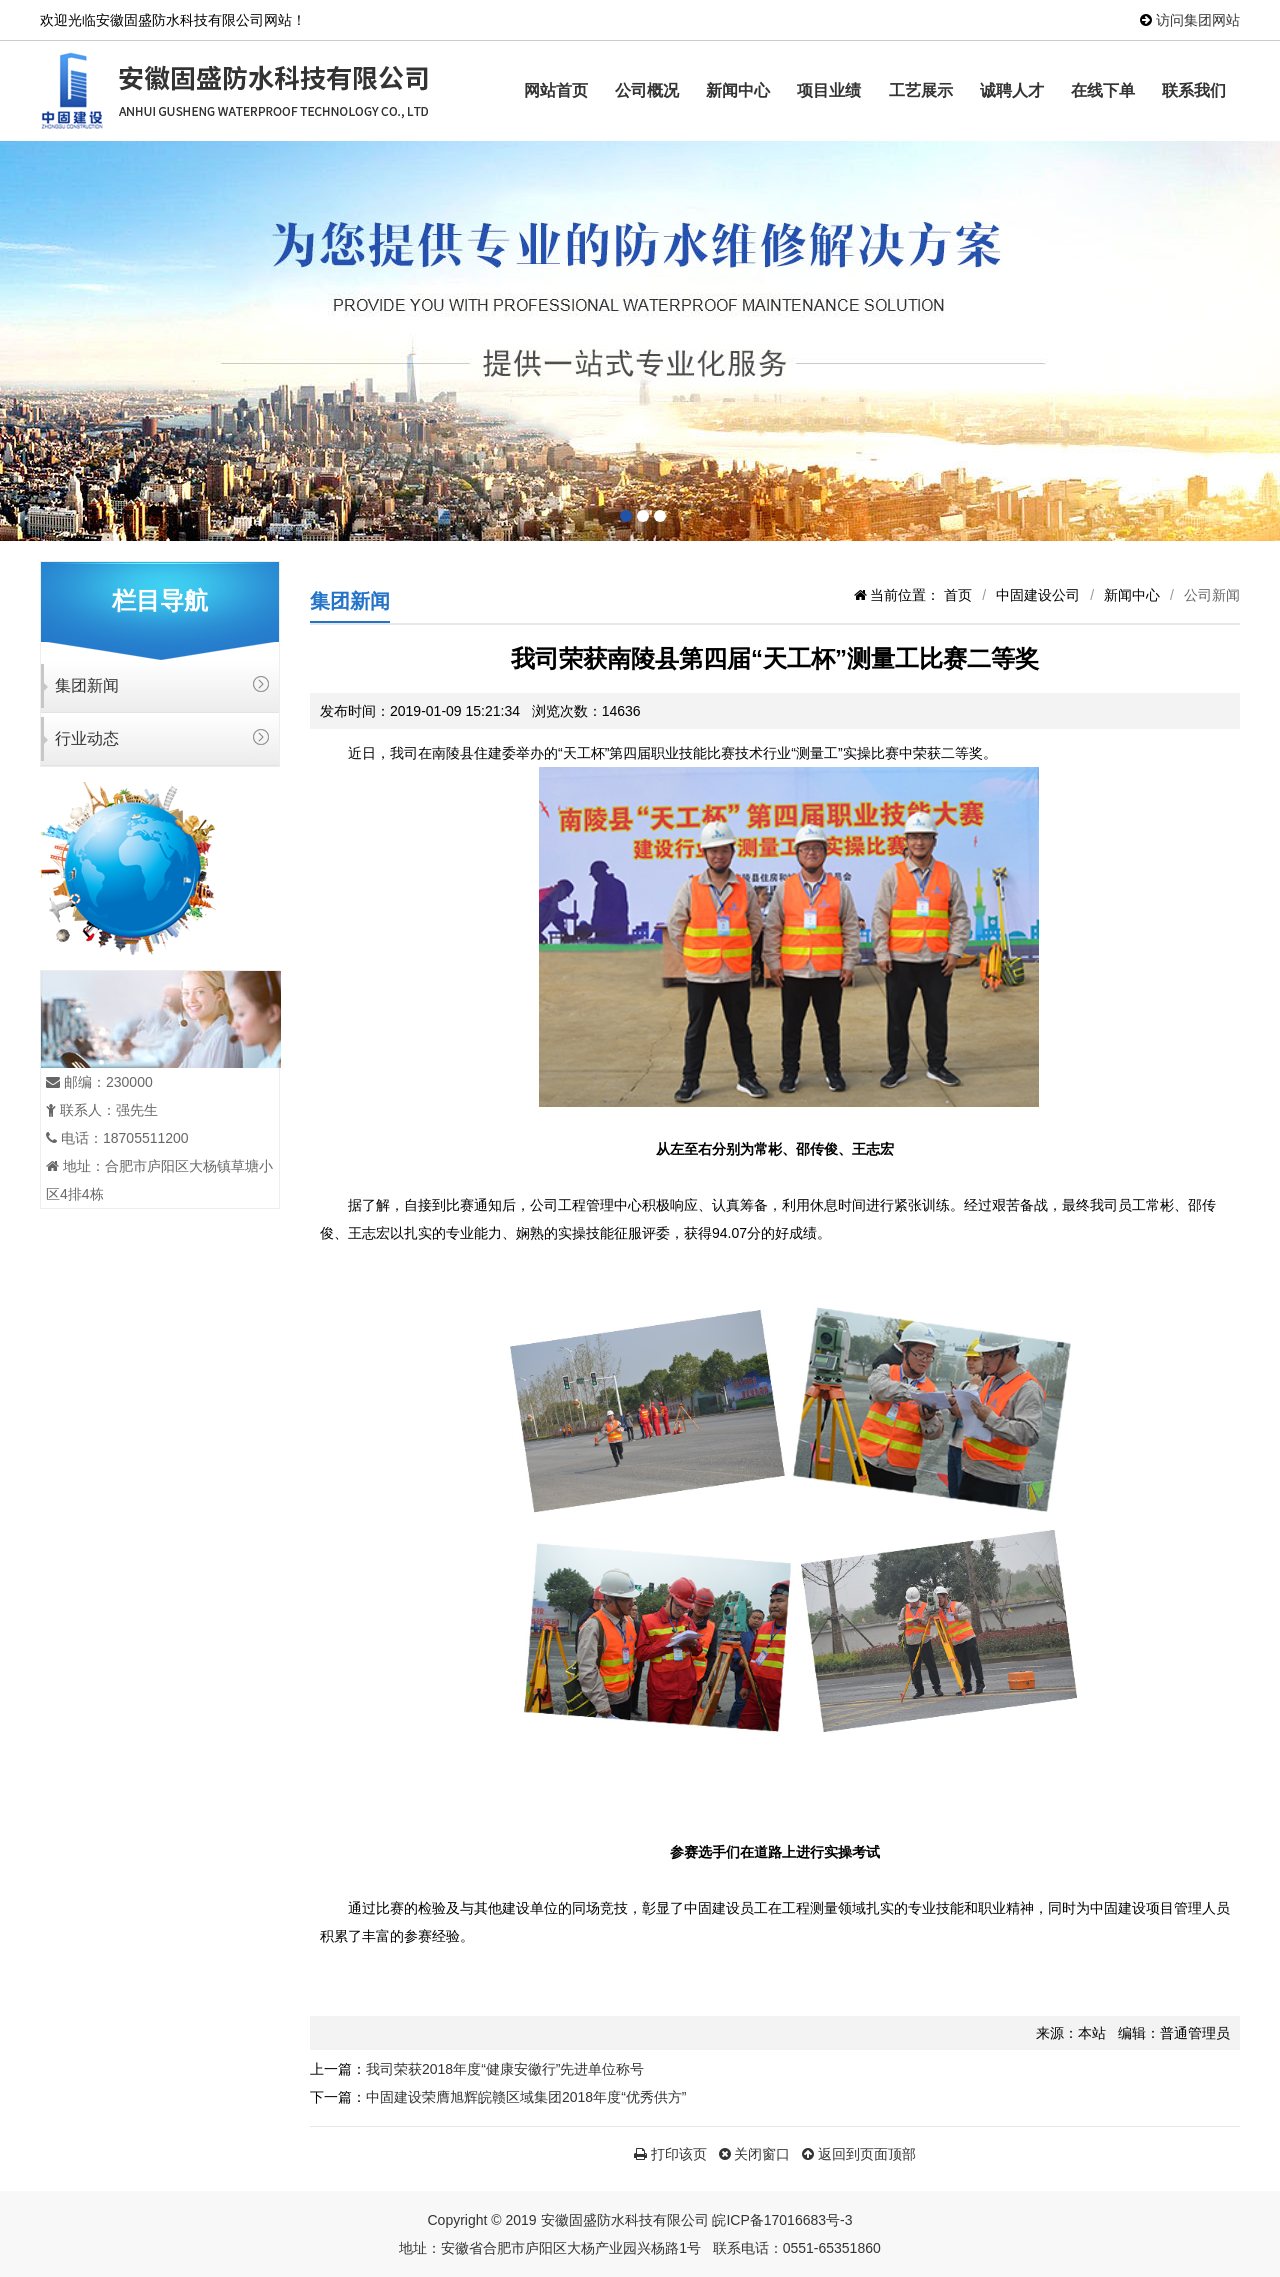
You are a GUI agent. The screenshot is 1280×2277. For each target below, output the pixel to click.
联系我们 (1194, 90)
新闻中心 (738, 90)
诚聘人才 (1012, 90)
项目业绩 (829, 90)
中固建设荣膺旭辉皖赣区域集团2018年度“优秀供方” (526, 2097)
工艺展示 (921, 90)
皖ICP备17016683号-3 (782, 2220)
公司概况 (647, 90)
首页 (958, 595)
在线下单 (1103, 90)
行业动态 (87, 738)
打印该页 (670, 2154)
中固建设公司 (1038, 595)
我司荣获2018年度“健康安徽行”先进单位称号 (505, 2069)
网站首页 (556, 90)
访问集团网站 (1198, 20)
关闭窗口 (755, 2154)
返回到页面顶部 (859, 2154)
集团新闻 (87, 685)
